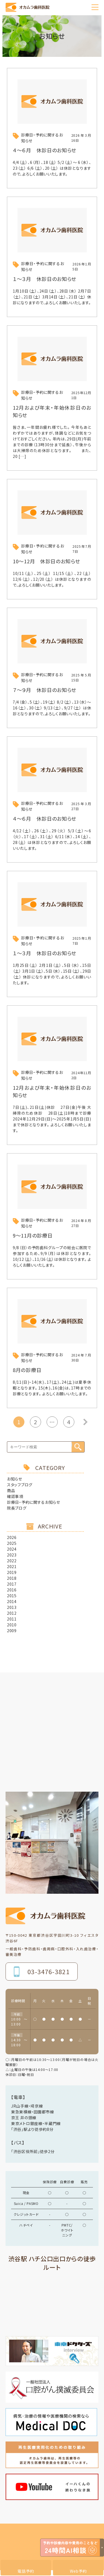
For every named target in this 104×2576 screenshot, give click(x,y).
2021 (12, 1566)
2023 (12, 1555)
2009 (12, 1630)
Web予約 (78, 2571)
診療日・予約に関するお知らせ (33, 1502)
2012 (12, 1613)
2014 (12, 1601)
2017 (12, 1584)
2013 (12, 1607)
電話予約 (25, 2571)
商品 (11, 1490)
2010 (12, 1624)
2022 (12, 1560)
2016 (12, 1590)
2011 (12, 1619)
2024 (12, 1549)
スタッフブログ (19, 1484)
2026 (12, 1537)
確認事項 (15, 1496)
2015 (12, 1595)
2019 (12, 1572)
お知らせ (14, 1479)
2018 (12, 1578)
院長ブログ (17, 1508)
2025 (12, 1543)
